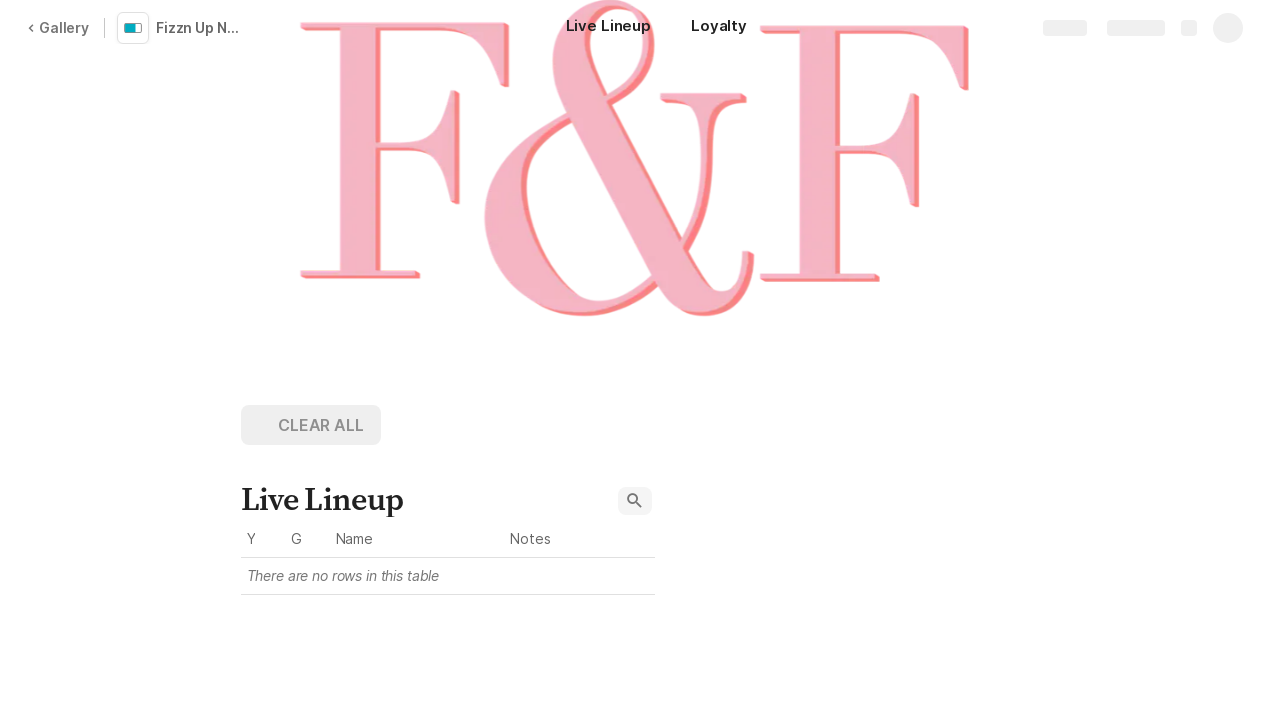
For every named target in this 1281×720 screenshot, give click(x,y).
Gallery (58, 27)
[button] (311, 425)
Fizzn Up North (204, 27)
